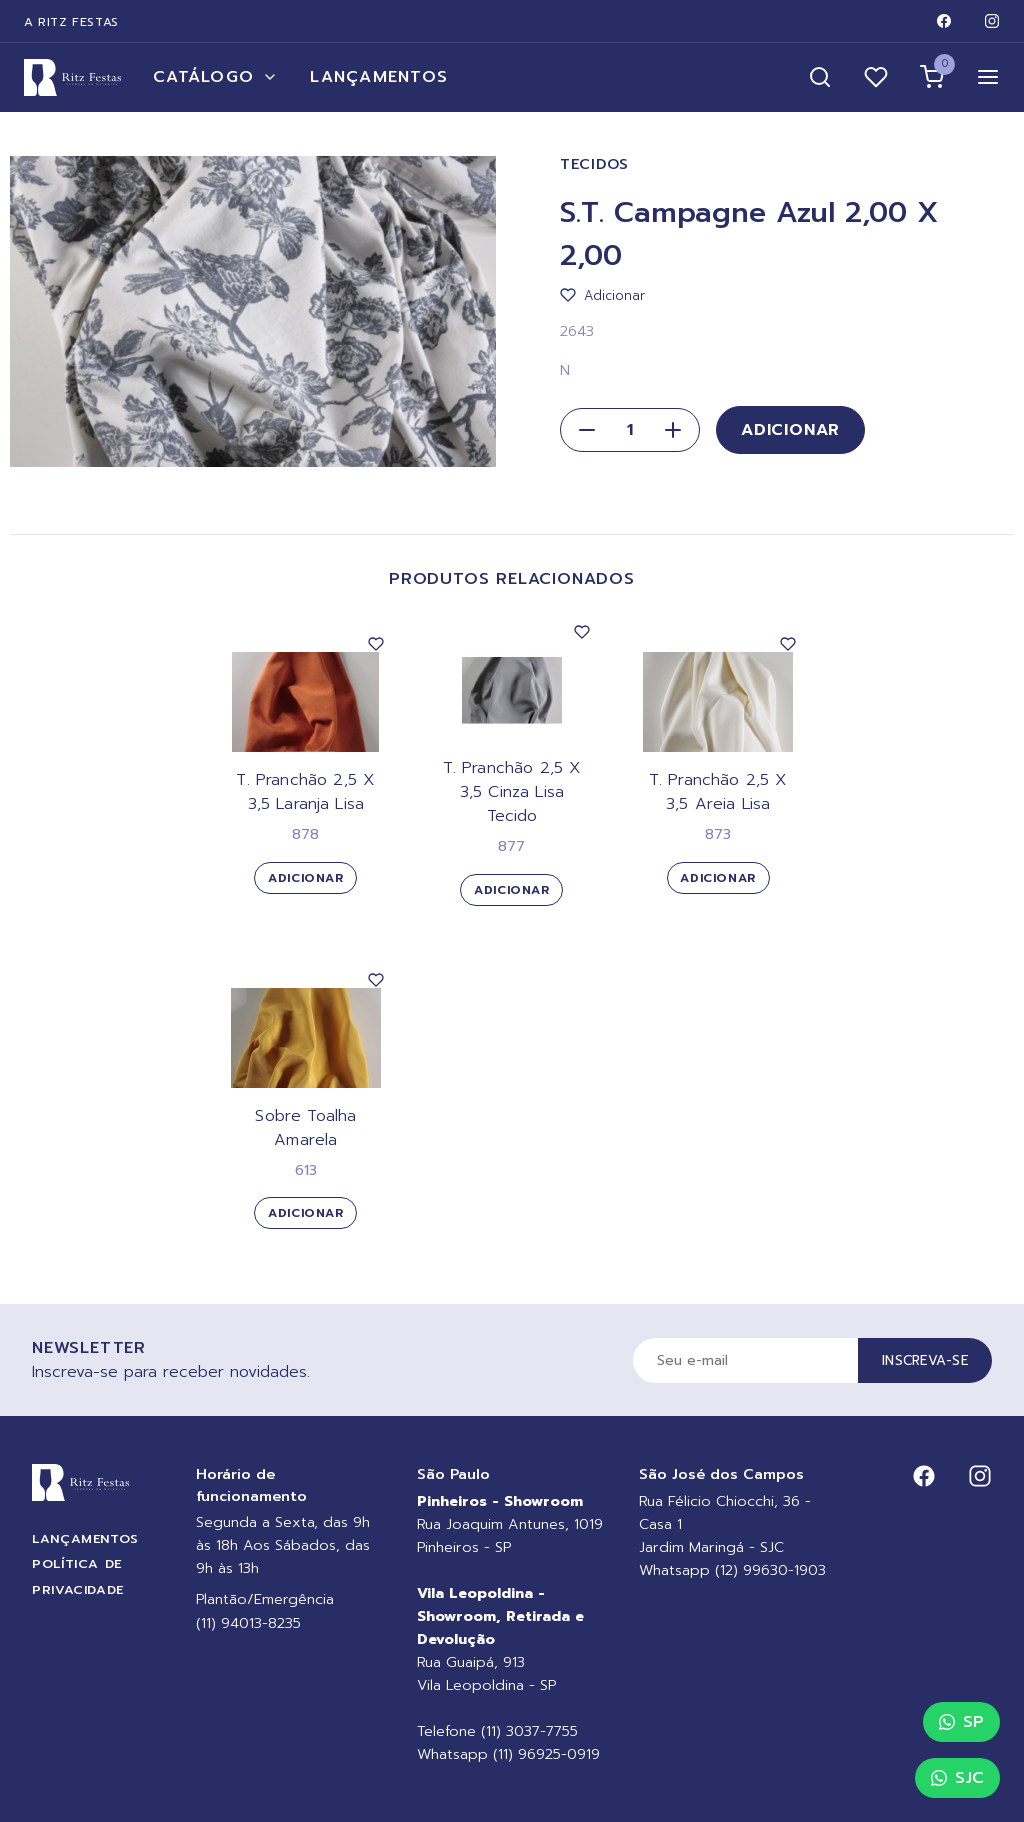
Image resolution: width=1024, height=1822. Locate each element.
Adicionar (790, 430)
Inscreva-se (925, 1360)
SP (961, 1722)
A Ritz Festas (71, 22)
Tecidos (594, 164)
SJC (957, 1778)
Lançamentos (379, 77)
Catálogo (215, 77)
